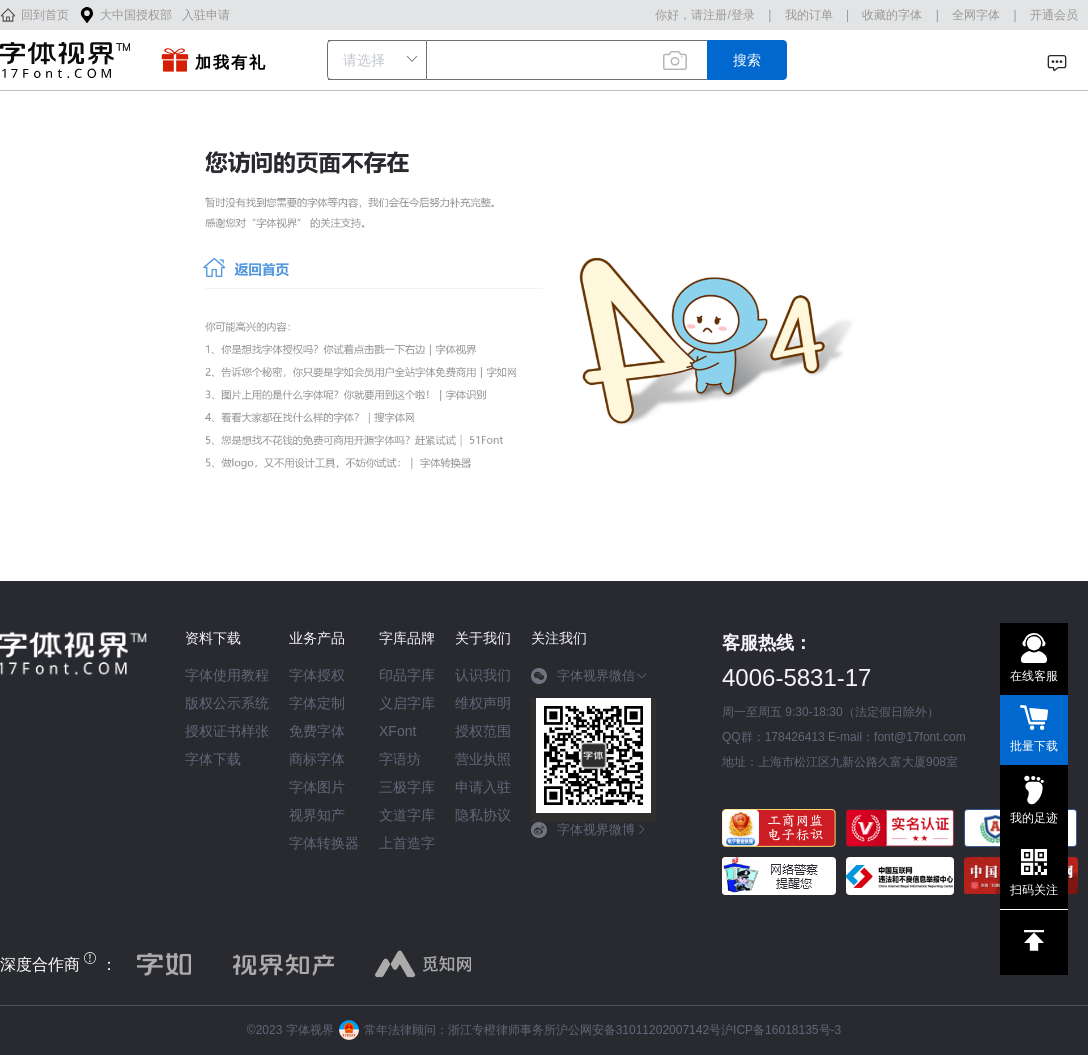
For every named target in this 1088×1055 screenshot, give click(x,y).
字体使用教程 (227, 675)
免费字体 (317, 731)
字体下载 (213, 759)
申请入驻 (483, 787)
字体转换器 (324, 843)
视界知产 (317, 815)
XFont (397, 731)
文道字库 (407, 815)
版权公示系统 (227, 703)
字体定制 (317, 703)
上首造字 (407, 843)
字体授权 (317, 675)
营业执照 (483, 759)
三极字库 (407, 787)
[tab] (593, 683)
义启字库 (407, 703)
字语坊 (400, 759)
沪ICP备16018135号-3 (781, 1030)
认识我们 (483, 675)
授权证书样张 (227, 731)
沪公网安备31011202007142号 (638, 1030)
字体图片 (317, 787)
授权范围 (483, 731)
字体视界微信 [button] (589, 676)
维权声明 (483, 703)
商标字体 (317, 759)
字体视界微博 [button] (589, 830)
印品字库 (407, 675)
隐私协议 (483, 815)
